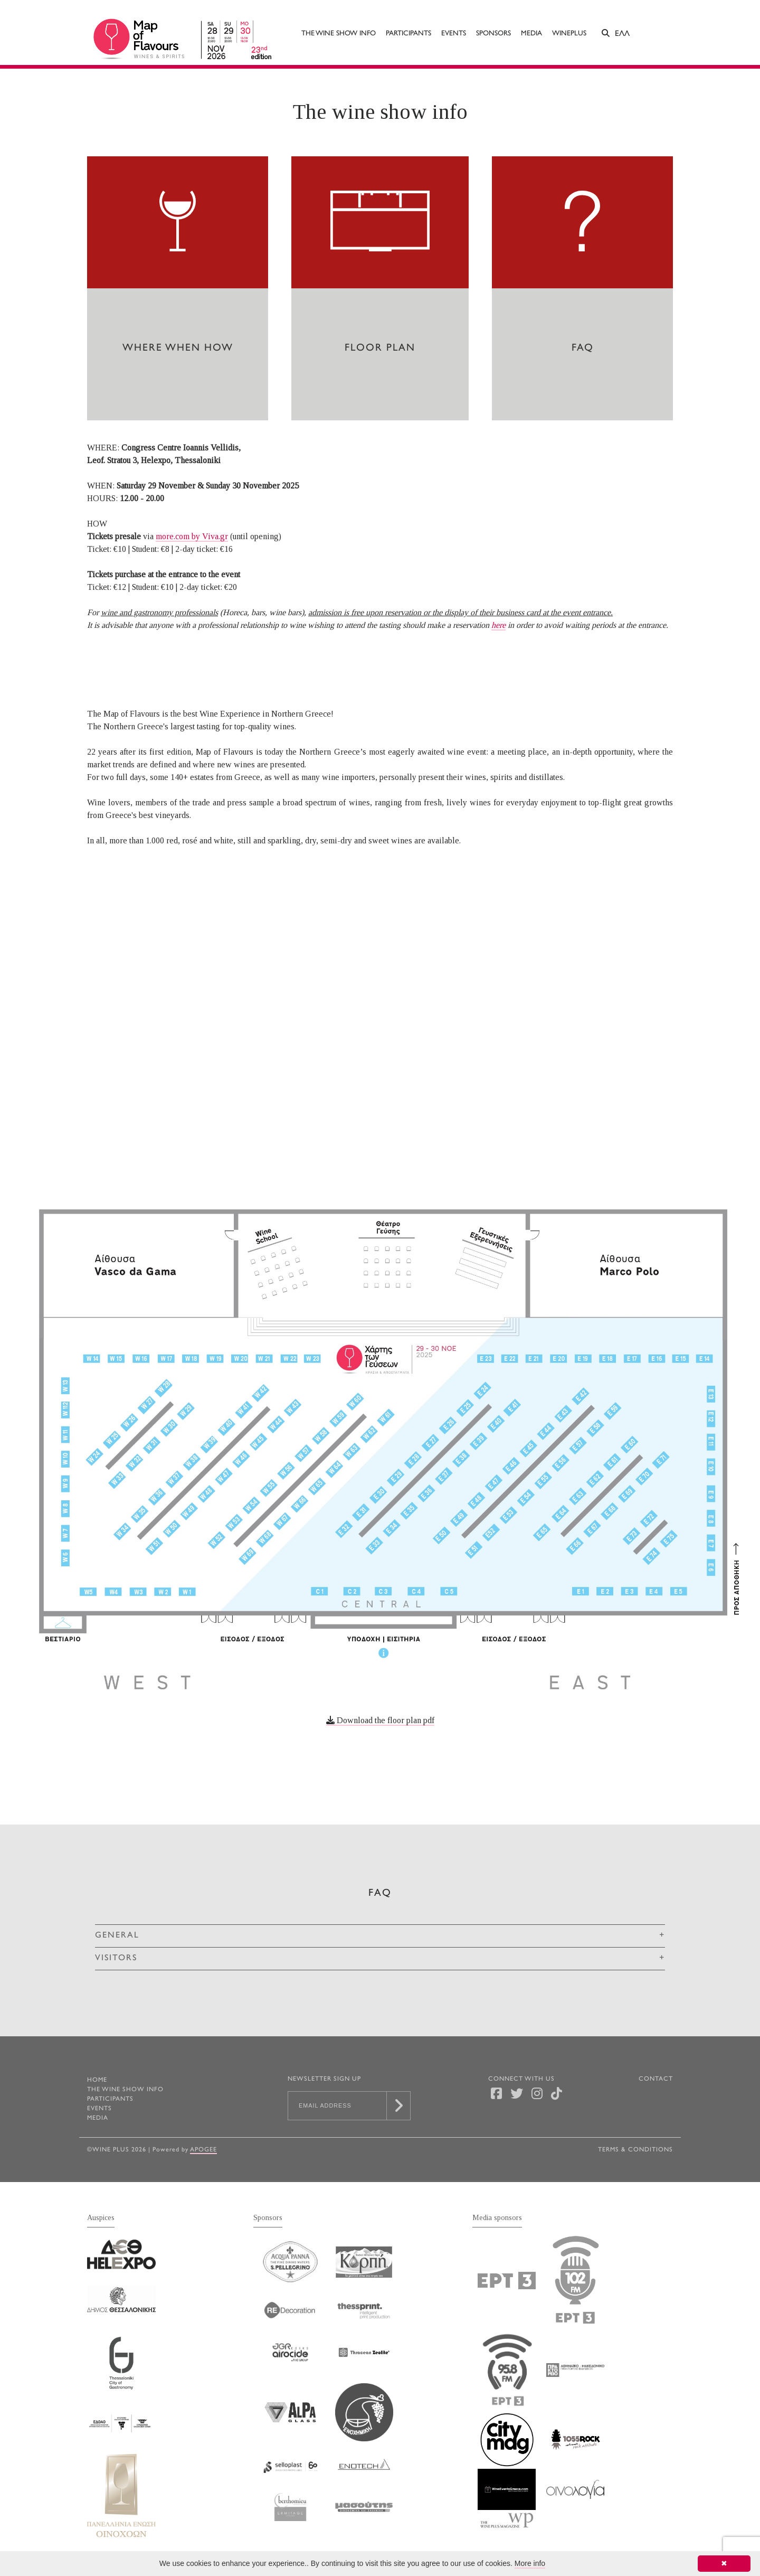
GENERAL (117, 1936)
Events (453, 34)
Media (531, 34)
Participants (408, 34)
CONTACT (656, 2079)
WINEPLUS (569, 34)
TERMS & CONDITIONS (635, 2150)
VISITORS (116, 1958)
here (498, 625)
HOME (97, 2080)
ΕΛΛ (622, 34)
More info (530, 2563)
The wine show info (338, 34)
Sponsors (493, 34)
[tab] (380, 1936)
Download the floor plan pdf (380, 1720)
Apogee (203, 2150)
